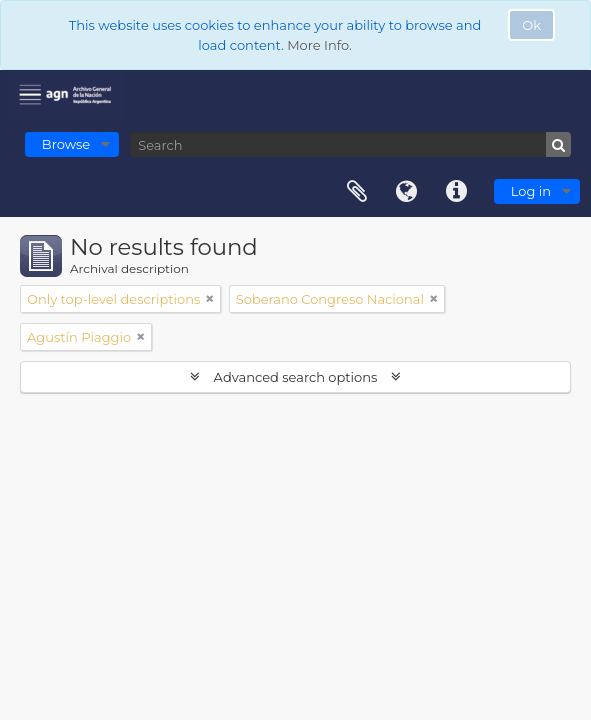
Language (407, 192)
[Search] (350, 144)
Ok (531, 25)
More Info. (319, 45)
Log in (531, 191)
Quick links (457, 192)
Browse (66, 144)
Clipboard (357, 192)
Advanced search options (295, 377)
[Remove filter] (210, 299)
